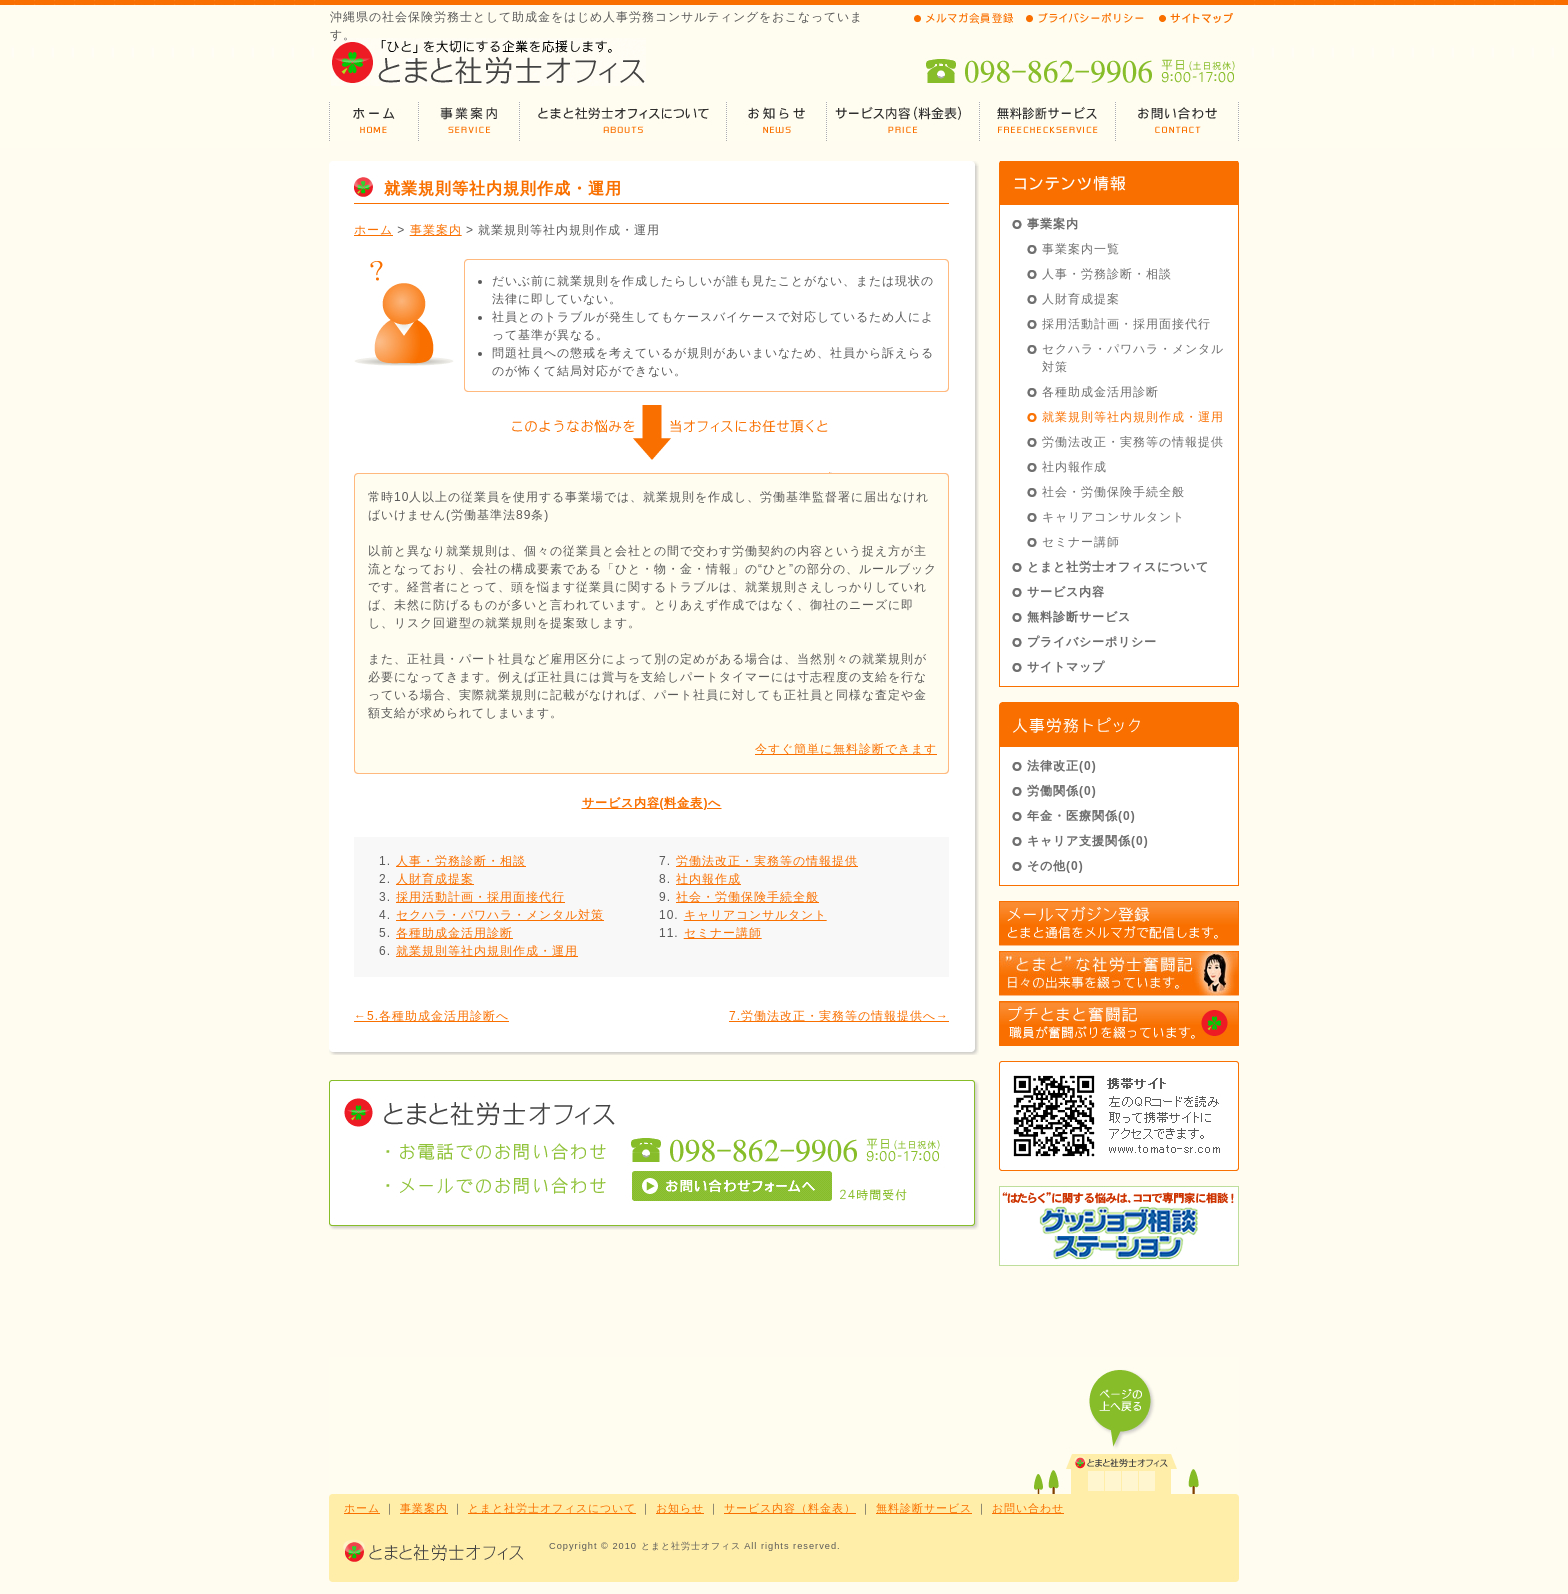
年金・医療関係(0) (1081, 816)
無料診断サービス (1079, 617)
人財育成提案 (435, 879)
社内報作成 (708, 879)
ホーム (373, 230)
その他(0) (1055, 866)
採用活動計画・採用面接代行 (480, 897)
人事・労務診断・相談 (461, 861)
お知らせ (680, 1508)
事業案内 (436, 230)
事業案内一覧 (1081, 249)
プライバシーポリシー (1092, 642)
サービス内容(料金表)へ (652, 803)
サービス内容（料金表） (790, 1508)
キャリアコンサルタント (755, 915)
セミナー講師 (723, 933)
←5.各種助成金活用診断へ (431, 1016)
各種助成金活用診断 (454, 933)
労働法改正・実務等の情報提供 (767, 861)
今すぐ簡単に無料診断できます (846, 749)
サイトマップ (1066, 667)
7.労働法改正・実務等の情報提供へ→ (839, 1016)
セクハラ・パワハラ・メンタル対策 (500, 915)
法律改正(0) (1062, 766)
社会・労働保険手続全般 (747, 897)
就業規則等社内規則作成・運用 (487, 951)
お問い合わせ (1028, 1508)
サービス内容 (1066, 592)
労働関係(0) (1062, 791)
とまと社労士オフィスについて (1118, 567)
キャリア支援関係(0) (1088, 841)
